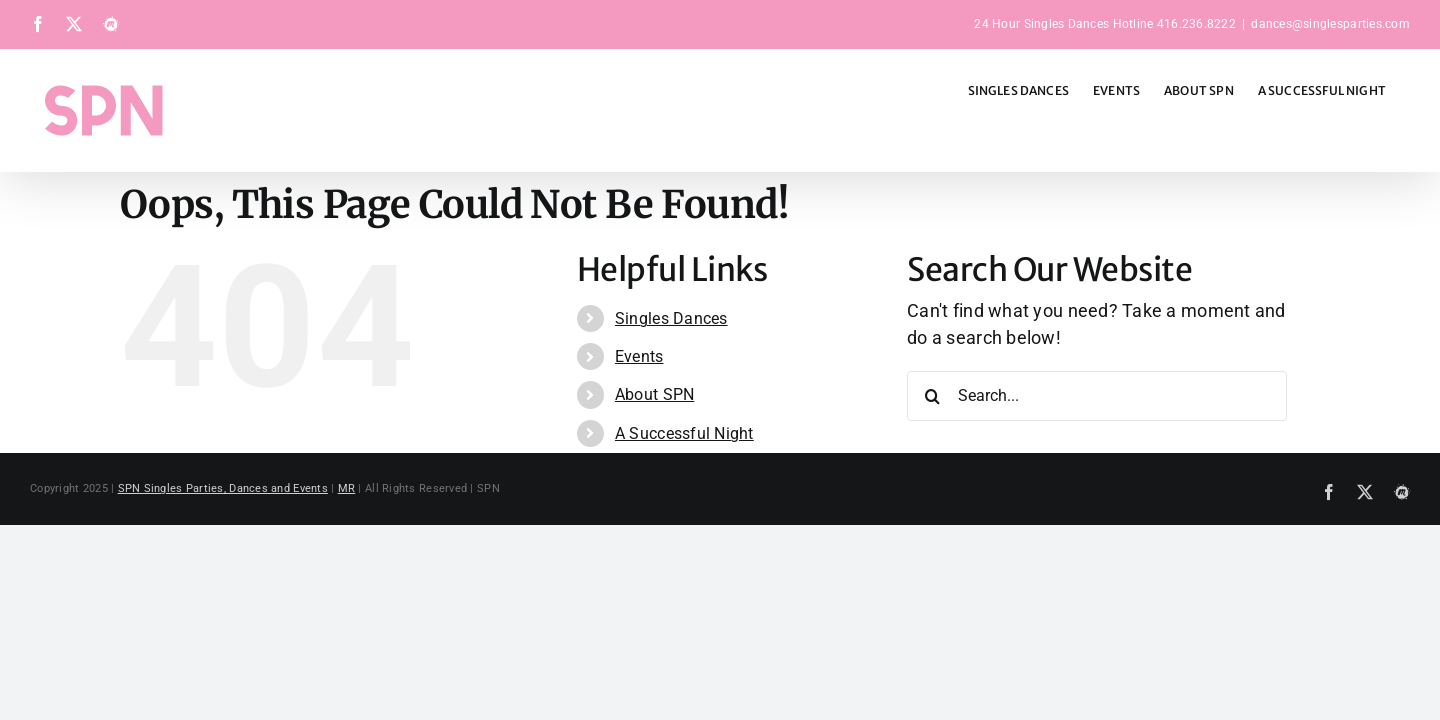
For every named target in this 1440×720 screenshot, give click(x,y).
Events (639, 356)
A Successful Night (684, 433)
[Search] (932, 396)
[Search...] (1097, 396)
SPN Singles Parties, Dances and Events (223, 488)
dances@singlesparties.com (1330, 24)
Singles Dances (671, 318)
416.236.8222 (1196, 24)
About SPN (654, 394)
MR (347, 488)
